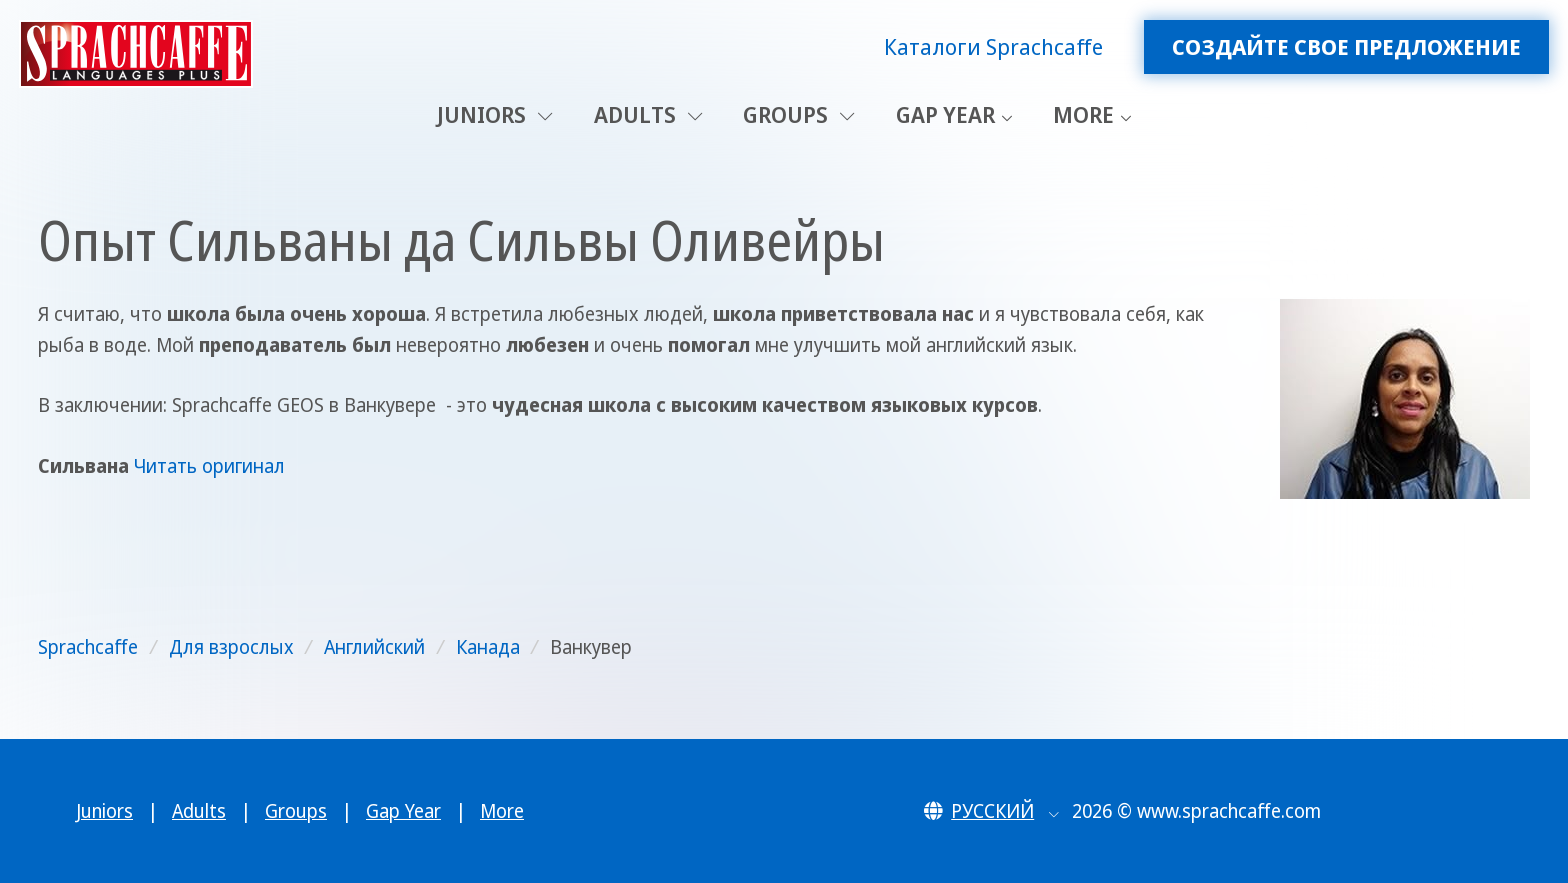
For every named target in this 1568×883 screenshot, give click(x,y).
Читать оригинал (209, 466)
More (1083, 114)
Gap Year (945, 114)
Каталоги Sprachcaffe (993, 46)
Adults (648, 114)
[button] (991, 811)
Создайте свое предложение (1346, 46)
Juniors (495, 114)
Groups (799, 114)
